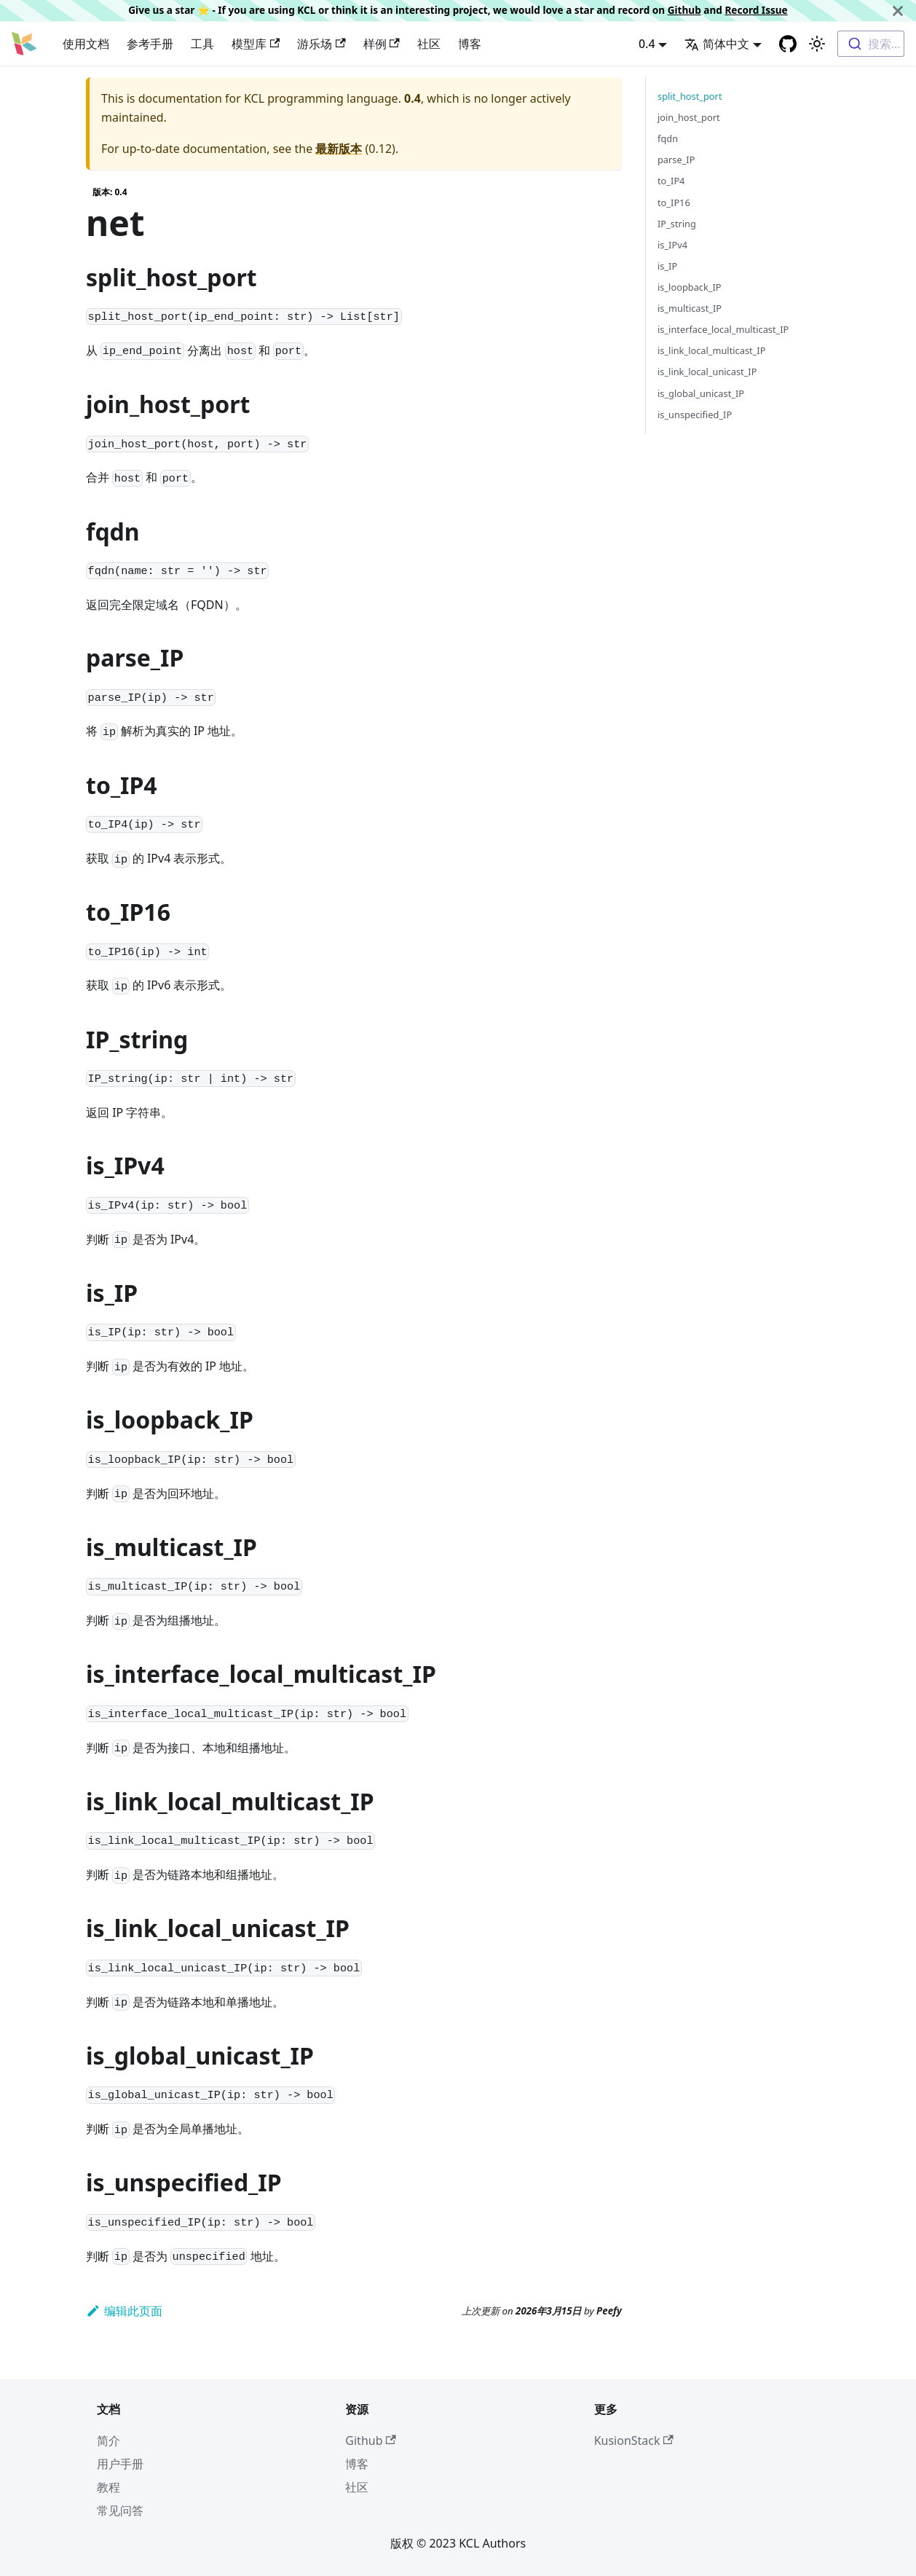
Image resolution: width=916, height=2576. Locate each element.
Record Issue (755, 10)
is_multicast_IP (690, 308)
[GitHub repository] (787, 43)
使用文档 (86, 44)
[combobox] (870, 44)
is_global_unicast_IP (701, 393)
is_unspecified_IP (695, 414)
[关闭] (898, 10)
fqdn (668, 138)
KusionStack (634, 2440)
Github (684, 10)
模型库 (256, 44)
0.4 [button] (647, 44)
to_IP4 (671, 180)
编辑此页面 (124, 2311)
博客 (469, 44)
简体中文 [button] (716, 44)
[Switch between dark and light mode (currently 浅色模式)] (817, 43)
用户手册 (120, 2464)
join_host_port (689, 117)
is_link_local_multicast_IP (711, 350)
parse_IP (676, 159)
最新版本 (338, 149)
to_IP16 (674, 202)
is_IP (667, 265)
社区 (429, 44)
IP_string (677, 223)
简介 (108, 2440)
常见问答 (120, 2510)
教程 (108, 2487)
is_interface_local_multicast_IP (723, 329)
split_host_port (690, 96)
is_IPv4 (672, 244)
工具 (202, 44)
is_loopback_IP (690, 287)
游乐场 (321, 44)
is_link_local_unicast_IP (707, 371)
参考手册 (150, 44)
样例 (381, 44)
